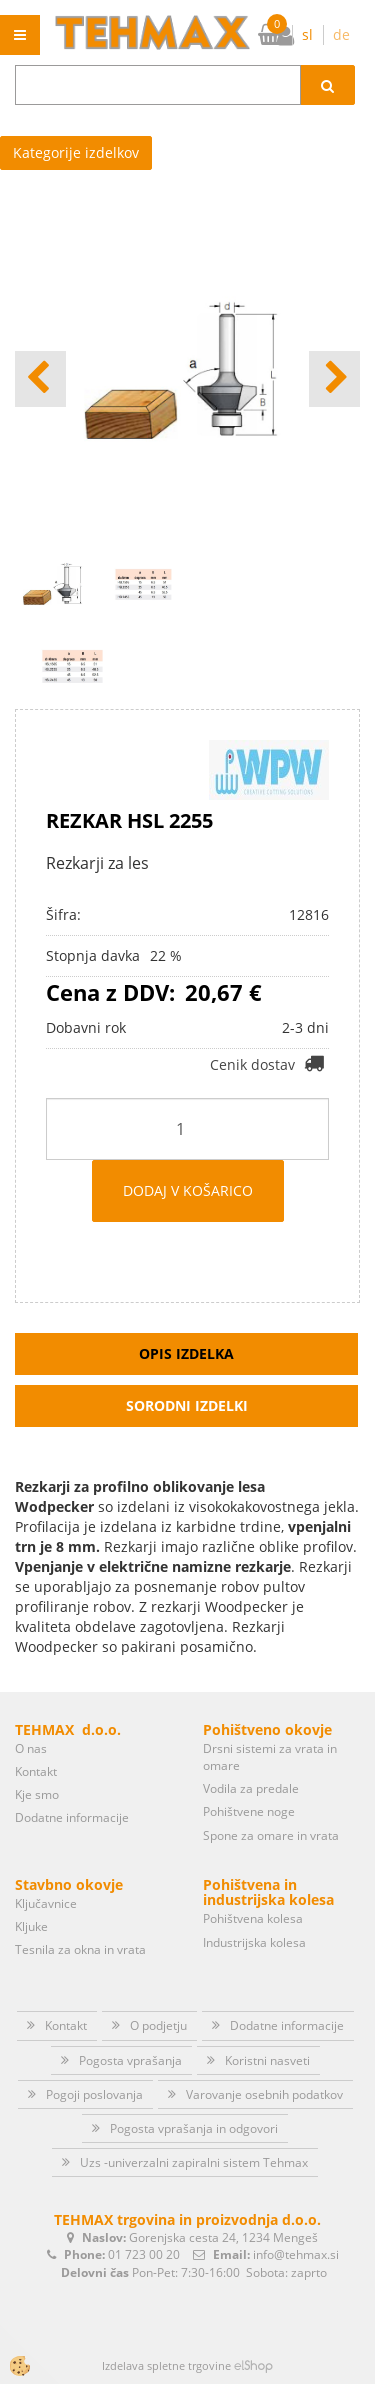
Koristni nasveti (267, 2060)
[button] (334, 379)
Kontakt (36, 1771)
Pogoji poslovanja (94, 2094)
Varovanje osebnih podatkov (264, 2094)
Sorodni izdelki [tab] (187, 1405)
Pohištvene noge (249, 1811)
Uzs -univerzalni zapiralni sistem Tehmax (194, 2162)
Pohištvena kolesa (253, 1918)
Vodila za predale (251, 1788)
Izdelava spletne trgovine (166, 2365)
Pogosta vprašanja (130, 2060)
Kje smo (37, 1794)
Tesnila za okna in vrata (80, 1949)
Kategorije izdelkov (76, 152)
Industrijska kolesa (254, 1942)
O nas (31, 1748)
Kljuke (31, 1926)
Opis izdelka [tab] (186, 1353)
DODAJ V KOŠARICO (188, 1190)
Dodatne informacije (72, 1817)
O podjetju (158, 2025)
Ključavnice (46, 1903)
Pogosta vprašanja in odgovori (194, 2128)
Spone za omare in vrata (271, 1835)
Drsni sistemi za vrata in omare (270, 1757)
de (341, 34)
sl (307, 34)
